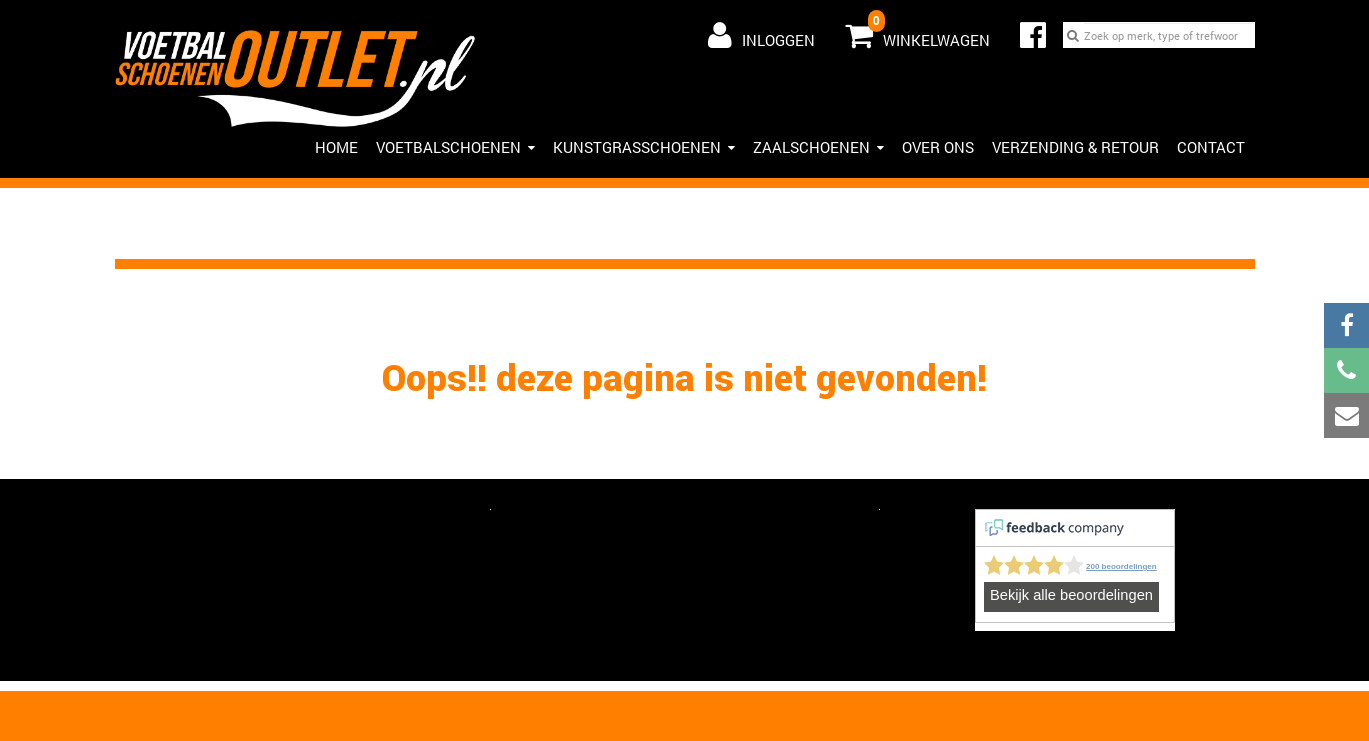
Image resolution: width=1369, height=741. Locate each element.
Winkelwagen (917, 31)
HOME (336, 147)
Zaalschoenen (818, 147)
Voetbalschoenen (455, 147)
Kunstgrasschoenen (644, 147)
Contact (1211, 147)
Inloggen (761, 35)
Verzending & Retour (1075, 147)
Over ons (938, 147)
